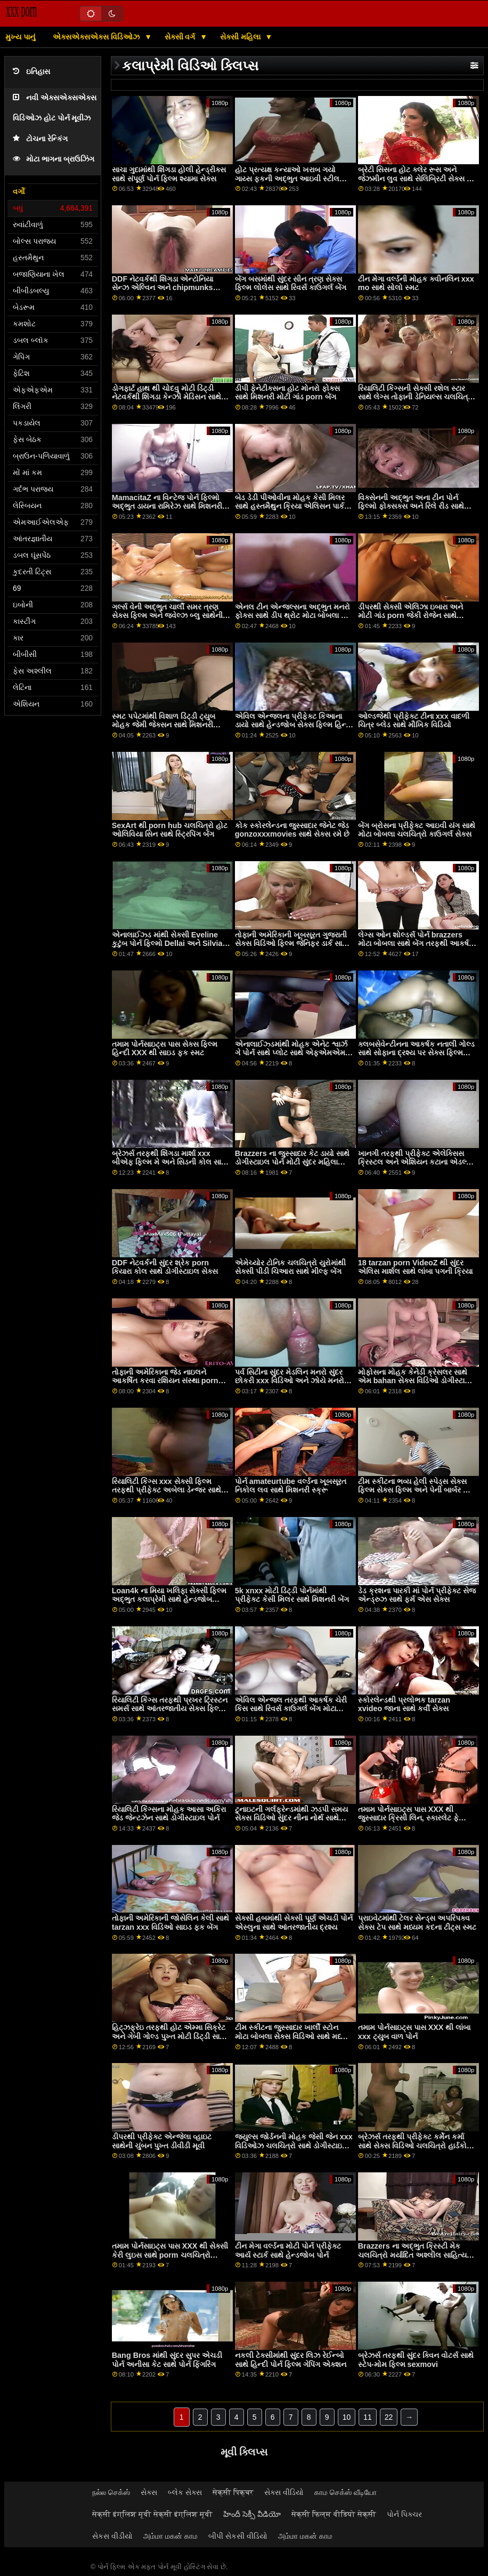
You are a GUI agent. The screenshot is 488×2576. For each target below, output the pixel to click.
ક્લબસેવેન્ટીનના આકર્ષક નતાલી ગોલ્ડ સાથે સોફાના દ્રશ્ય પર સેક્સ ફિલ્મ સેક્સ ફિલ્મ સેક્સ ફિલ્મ (416, 1053)
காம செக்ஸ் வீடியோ (345, 2492)
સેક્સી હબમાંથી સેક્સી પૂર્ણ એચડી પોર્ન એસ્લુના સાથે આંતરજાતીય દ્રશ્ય (294, 1922)
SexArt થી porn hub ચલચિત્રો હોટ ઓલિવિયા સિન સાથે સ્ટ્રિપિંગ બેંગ (169, 830)
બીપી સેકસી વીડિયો (237, 2536)
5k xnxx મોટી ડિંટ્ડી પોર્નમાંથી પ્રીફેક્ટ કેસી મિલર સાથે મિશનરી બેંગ (292, 1595)
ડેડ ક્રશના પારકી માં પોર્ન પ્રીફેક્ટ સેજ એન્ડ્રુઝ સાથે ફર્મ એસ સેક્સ (417, 1595)
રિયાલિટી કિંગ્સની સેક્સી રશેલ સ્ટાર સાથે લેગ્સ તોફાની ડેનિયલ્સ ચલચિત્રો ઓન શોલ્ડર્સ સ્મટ (416, 397)
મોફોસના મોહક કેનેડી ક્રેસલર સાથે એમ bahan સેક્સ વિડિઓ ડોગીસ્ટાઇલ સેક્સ (416, 1381)
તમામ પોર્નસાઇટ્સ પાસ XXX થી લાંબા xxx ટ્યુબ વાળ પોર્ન (414, 2032)
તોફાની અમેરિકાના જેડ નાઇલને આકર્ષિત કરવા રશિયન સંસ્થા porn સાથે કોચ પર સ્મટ (165, 1381)
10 (347, 2417)
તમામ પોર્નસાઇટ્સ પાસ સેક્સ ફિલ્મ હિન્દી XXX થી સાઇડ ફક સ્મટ (164, 1048)
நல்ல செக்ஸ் (111, 2492)
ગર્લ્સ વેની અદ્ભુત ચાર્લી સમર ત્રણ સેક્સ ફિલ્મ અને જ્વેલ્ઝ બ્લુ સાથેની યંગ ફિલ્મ (167, 616)
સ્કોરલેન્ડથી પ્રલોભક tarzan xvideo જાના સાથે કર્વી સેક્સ (404, 1704)
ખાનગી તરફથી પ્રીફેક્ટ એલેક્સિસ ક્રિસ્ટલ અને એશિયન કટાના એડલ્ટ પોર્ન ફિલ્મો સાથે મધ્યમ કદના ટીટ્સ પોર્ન (414, 1166)
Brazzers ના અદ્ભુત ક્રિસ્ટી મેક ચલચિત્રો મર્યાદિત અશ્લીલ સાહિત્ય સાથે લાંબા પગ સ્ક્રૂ (412, 2255)
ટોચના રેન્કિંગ (40, 139)
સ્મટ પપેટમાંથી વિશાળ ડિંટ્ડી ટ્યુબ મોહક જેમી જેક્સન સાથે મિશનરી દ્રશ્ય (163, 725)
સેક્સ (149, 2492)
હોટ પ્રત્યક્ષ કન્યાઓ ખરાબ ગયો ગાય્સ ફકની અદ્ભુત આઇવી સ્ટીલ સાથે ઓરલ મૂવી (287, 178)
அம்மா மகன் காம (170, 2536)
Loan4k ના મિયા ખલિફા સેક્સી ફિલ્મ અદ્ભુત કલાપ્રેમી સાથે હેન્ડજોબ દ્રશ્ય (169, 1599)
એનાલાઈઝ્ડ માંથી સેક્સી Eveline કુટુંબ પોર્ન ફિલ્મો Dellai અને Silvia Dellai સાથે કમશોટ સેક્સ (167, 943)
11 (367, 2417)
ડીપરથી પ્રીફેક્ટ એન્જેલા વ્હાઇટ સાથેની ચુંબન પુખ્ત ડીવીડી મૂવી (162, 2141)
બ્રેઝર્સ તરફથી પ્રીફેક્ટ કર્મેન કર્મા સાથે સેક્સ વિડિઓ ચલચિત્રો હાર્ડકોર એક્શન (414, 2145)
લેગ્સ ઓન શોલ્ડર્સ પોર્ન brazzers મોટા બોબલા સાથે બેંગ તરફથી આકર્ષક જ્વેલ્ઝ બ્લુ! (416, 943)
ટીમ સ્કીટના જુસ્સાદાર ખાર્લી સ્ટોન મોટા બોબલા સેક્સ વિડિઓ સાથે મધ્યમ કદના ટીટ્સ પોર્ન (293, 2036)
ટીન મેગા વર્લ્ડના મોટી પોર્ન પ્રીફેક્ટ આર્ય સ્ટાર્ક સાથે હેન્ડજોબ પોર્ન (288, 2250)
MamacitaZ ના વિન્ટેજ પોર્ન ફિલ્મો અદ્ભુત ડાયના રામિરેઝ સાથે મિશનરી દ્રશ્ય (167, 506)
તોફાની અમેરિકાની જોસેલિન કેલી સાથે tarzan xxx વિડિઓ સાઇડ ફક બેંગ (170, 1922)
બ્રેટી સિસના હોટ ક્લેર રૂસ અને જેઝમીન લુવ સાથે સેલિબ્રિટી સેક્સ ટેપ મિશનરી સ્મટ (417, 178)
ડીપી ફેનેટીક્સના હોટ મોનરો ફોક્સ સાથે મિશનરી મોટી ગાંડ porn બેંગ (287, 393)
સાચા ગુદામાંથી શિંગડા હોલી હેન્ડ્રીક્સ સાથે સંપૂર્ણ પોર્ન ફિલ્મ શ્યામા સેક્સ (169, 174)
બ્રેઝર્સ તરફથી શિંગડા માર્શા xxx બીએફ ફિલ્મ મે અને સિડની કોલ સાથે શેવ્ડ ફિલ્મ (169, 1162)
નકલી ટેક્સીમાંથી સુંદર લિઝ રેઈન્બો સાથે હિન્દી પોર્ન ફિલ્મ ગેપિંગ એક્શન (290, 2360)
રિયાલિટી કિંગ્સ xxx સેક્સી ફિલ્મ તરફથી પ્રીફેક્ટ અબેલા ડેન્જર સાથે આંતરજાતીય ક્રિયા (166, 1490)
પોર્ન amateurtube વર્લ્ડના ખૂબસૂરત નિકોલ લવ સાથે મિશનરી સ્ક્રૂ (290, 1486)
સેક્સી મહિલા (241, 37)
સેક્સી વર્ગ (181, 37)
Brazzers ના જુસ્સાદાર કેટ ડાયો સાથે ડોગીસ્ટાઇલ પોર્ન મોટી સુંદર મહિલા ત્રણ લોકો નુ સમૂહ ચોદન (292, 1162)
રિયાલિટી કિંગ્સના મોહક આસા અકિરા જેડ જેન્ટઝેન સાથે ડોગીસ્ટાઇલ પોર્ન (169, 1814)
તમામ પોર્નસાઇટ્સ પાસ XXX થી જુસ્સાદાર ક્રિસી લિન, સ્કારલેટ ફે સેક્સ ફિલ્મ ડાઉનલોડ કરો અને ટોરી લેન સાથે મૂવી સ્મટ (413, 1822)
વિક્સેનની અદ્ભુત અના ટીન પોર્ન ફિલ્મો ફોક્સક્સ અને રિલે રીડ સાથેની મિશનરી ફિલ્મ (414, 506)
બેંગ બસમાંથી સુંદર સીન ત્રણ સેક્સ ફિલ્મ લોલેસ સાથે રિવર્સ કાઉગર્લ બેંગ (290, 283)
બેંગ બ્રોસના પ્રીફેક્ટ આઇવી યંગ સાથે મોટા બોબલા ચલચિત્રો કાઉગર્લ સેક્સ (416, 830)
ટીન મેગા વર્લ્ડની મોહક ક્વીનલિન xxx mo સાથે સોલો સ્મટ (416, 283)
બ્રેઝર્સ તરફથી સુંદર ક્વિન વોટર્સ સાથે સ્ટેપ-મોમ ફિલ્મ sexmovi (416, 2360)
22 (389, 2417)
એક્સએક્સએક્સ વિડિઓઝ (97, 37)
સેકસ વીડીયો (112, 2536)
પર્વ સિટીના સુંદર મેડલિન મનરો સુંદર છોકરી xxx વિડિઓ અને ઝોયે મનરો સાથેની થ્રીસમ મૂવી (289, 1381)
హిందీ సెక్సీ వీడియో (252, 2514)
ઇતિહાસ (31, 72)
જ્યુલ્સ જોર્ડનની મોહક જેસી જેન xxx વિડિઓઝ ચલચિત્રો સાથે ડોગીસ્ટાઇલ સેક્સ (294, 2145)
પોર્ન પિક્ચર (404, 2514)
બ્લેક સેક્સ (185, 2492)
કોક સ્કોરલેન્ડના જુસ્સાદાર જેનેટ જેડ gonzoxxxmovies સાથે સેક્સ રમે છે (292, 830)
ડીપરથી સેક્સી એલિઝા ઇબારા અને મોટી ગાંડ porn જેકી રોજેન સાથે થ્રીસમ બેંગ (410, 616)
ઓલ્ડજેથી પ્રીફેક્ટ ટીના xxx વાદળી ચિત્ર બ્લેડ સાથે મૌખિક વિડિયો (413, 720)
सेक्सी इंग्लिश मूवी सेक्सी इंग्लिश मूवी (152, 2514)
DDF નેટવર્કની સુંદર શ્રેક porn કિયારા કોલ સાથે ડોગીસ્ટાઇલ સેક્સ (165, 1267)
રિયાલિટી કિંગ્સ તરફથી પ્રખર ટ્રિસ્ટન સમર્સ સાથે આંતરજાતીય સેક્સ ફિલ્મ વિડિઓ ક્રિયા (169, 1709)
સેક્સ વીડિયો (284, 2492)
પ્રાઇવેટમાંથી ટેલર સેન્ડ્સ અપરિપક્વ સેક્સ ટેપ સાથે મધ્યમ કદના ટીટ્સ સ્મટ (417, 1922)
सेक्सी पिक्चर (233, 2492)
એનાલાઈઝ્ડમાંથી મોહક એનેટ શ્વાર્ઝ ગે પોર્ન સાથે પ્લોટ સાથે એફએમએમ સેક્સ (291, 1053)
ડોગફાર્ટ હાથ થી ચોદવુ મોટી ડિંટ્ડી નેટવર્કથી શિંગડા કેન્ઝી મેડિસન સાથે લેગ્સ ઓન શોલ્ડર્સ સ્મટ (166, 397)
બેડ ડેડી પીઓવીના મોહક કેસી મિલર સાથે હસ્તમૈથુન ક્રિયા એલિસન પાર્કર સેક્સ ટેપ (291, 506)
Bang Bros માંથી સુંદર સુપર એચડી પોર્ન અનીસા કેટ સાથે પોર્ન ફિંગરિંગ (167, 2360)
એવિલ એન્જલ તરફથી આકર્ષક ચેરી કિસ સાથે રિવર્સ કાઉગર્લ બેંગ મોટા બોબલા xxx (291, 1709)
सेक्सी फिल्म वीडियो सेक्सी (333, 2514)
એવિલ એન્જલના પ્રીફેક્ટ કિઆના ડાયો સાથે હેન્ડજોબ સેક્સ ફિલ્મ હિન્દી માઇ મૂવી (293, 725)
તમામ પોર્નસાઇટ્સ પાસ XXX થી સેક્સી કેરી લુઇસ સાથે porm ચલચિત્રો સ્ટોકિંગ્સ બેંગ (170, 2255)
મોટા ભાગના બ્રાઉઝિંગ (53, 159)
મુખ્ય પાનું (20, 37)
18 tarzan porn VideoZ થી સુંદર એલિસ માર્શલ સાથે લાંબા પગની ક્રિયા (415, 1267)
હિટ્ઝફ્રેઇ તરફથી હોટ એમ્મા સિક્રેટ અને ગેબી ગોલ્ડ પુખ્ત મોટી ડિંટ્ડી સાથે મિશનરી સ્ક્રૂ (168, 2036)
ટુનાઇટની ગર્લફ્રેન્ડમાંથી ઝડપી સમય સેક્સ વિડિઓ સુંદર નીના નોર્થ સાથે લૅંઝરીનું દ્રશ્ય (291, 1818)
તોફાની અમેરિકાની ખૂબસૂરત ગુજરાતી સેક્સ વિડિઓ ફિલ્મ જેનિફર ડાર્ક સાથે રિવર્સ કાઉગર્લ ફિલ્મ (291, 943)
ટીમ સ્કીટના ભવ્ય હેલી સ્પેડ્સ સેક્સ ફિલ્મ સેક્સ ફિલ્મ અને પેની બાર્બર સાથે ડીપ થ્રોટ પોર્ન (417, 1490)
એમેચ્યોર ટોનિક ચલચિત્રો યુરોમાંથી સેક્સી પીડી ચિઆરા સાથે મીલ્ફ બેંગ (290, 1267)
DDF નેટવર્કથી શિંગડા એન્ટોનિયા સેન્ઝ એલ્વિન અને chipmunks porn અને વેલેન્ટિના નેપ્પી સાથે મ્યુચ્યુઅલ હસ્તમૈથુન (162, 292)
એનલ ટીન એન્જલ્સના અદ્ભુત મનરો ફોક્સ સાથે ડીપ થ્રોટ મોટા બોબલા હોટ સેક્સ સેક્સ (294, 616)
